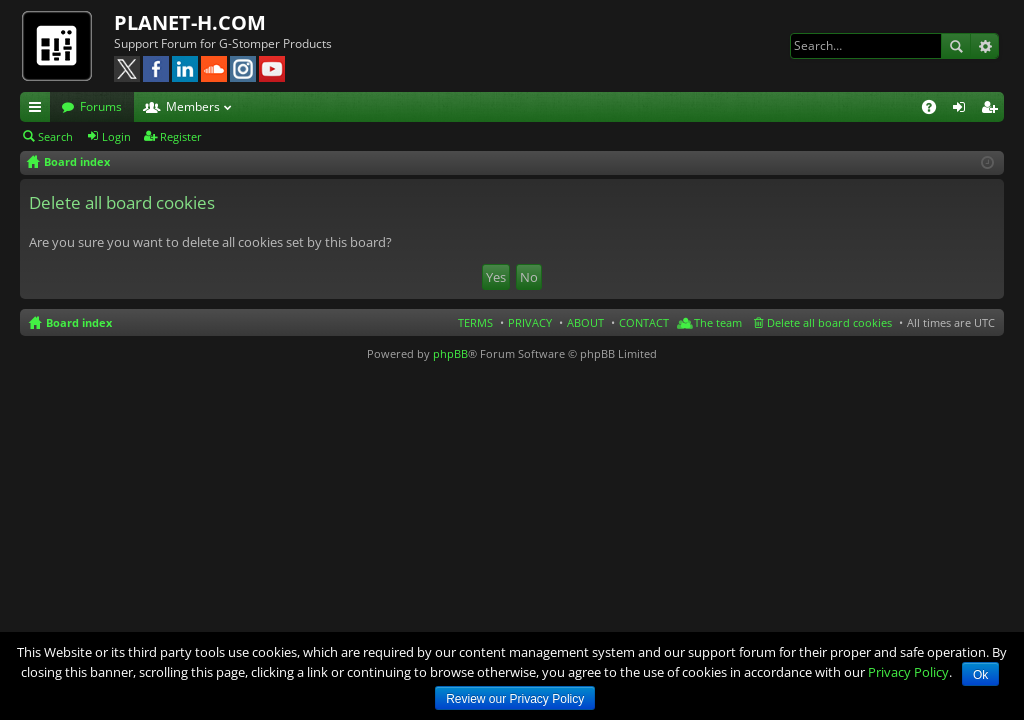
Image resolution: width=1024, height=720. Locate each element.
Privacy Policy (908, 672)
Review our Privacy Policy (515, 699)
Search (956, 46)
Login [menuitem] (963, 110)
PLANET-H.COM (190, 22)
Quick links (39, 110)
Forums (101, 106)
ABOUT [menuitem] (585, 322)
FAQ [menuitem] (935, 110)
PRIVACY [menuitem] (530, 322)
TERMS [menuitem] (475, 322)
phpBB (450, 353)
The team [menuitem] (718, 322)
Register (181, 136)
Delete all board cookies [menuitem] (829, 322)
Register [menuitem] (993, 110)
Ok (980, 675)
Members (193, 106)
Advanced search (984, 46)
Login (116, 136)
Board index (79, 322)
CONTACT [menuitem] (644, 322)
